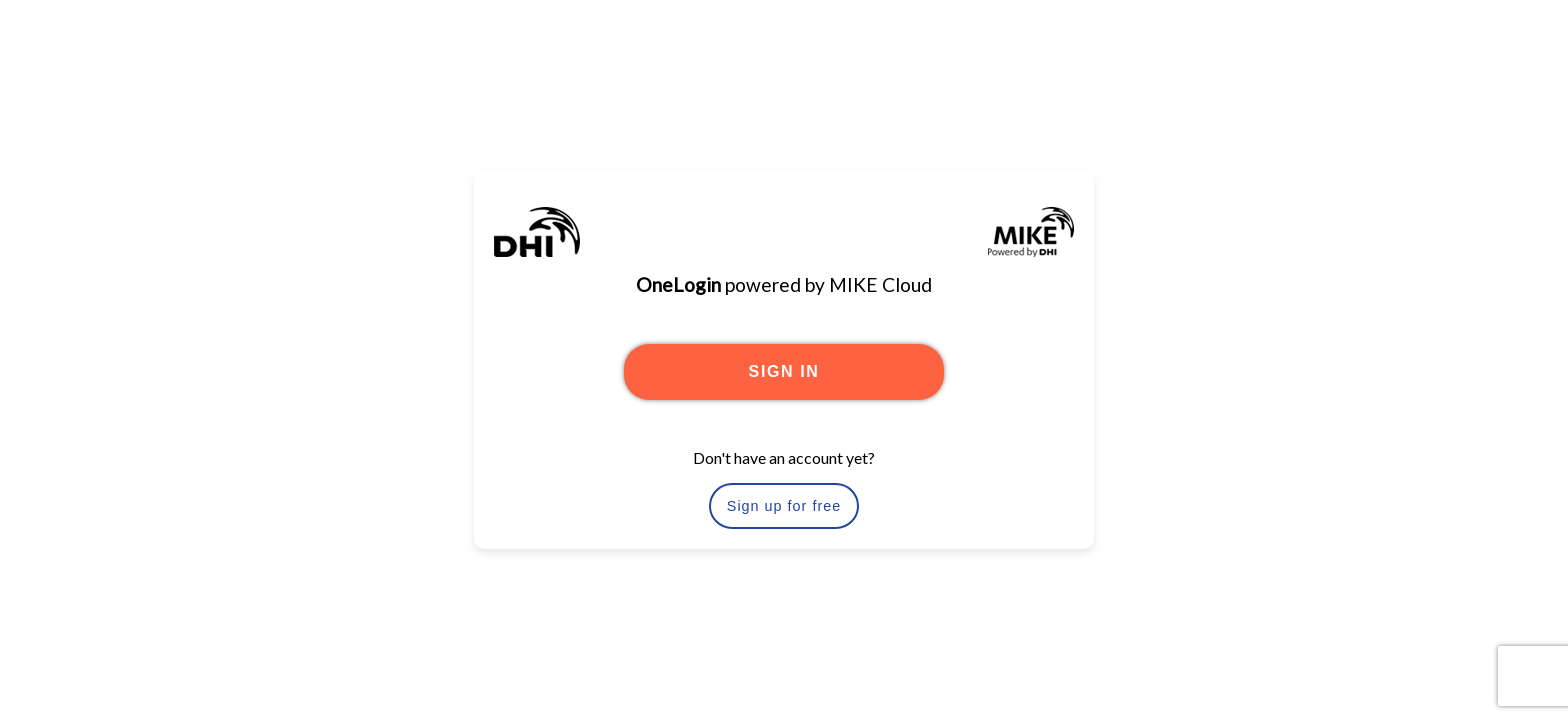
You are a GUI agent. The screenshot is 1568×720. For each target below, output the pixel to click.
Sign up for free (784, 506)
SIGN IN (784, 371)
